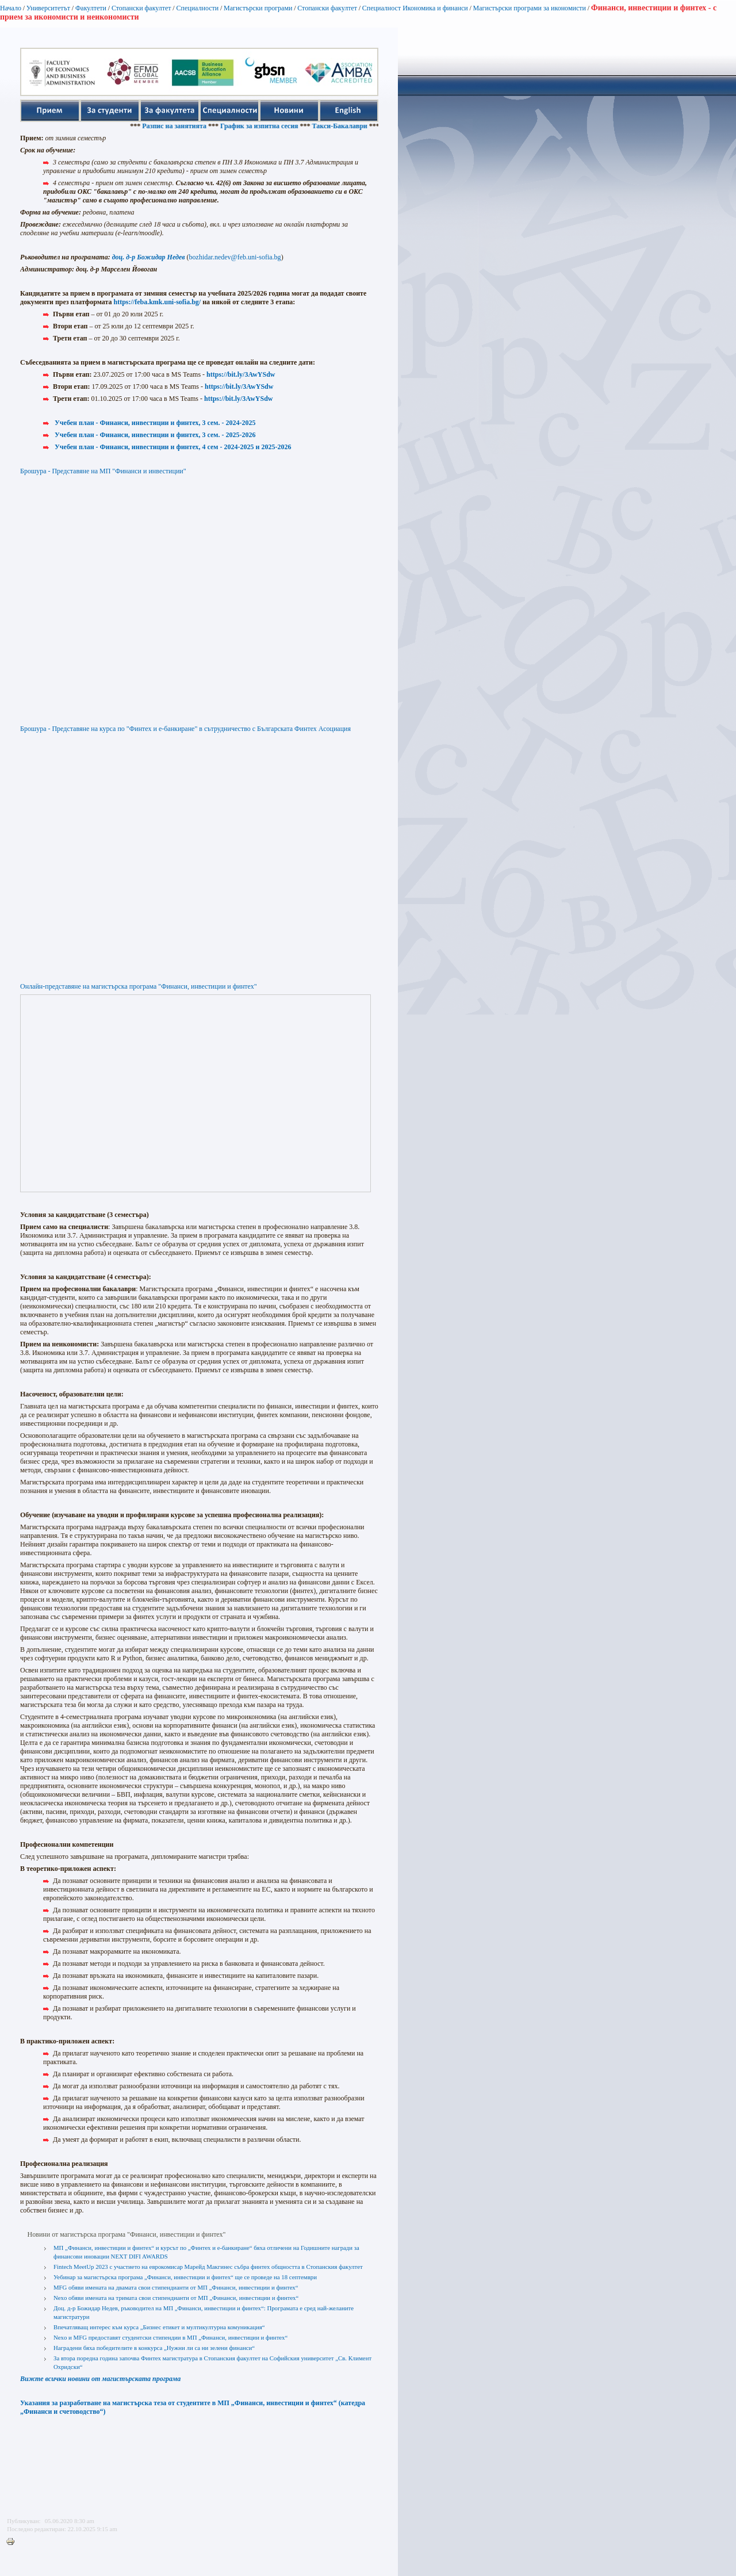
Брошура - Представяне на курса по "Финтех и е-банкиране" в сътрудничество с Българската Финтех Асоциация (185, 729)
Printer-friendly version (13, 2542)
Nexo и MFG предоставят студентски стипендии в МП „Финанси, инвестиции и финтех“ (170, 2337)
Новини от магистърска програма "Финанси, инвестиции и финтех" (127, 2234)
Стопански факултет (141, 8)
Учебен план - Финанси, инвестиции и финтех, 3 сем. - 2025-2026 (155, 435)
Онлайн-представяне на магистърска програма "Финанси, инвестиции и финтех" (138, 986)
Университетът (48, 8)
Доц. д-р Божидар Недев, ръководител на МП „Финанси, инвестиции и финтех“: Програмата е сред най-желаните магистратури (203, 2312)
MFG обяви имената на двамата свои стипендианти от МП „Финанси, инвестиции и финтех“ (175, 2287)
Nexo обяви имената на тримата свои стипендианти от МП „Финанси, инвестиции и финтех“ (175, 2297)
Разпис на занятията (186, 126)
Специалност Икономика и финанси (415, 8)
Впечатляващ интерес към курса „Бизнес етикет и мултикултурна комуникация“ (159, 2327)
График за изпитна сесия (271, 126)
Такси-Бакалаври (351, 126)
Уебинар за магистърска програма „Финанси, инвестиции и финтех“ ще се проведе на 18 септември (185, 2276)
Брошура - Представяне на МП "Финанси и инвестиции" (103, 471)
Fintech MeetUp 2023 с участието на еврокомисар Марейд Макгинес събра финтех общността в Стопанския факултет (208, 2266)
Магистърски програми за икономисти (529, 8)
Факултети (90, 8)
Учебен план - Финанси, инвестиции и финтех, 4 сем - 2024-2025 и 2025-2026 (173, 447)
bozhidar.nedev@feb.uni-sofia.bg (235, 257)
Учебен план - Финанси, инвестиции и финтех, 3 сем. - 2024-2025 (155, 423)
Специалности (197, 8)
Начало (10, 8)
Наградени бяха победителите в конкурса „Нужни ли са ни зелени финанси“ (154, 2347)
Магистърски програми (258, 8)
